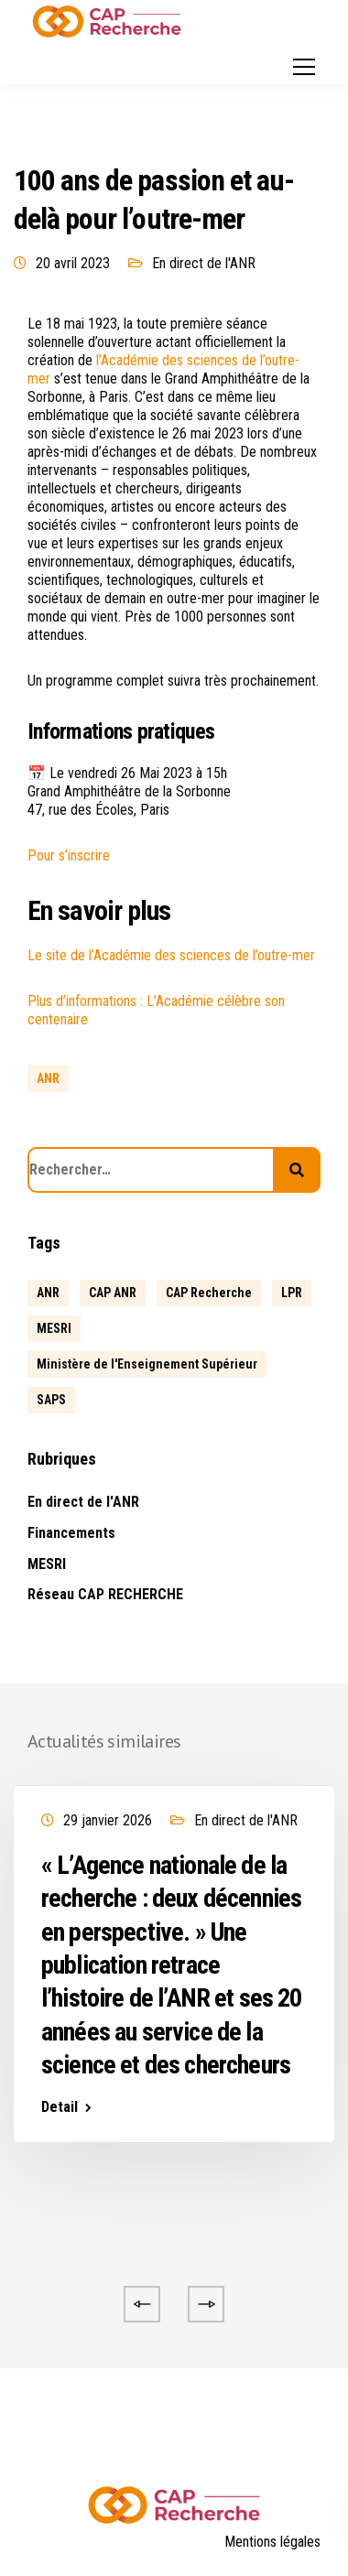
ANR (48, 1078)
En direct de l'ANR (204, 263)
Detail (59, 2107)
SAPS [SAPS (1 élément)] (51, 1399)
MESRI (46, 1564)
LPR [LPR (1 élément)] (291, 1292)
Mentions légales (272, 2541)
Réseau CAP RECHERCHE (105, 1594)
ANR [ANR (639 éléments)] (48, 1292)
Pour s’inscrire (68, 855)
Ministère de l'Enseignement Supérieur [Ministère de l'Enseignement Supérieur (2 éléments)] (147, 1364)
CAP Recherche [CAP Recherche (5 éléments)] (209, 1292)
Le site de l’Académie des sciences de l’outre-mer (171, 955)
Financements (71, 1533)
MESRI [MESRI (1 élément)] (54, 1328)
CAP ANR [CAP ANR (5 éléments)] (112, 1292)
